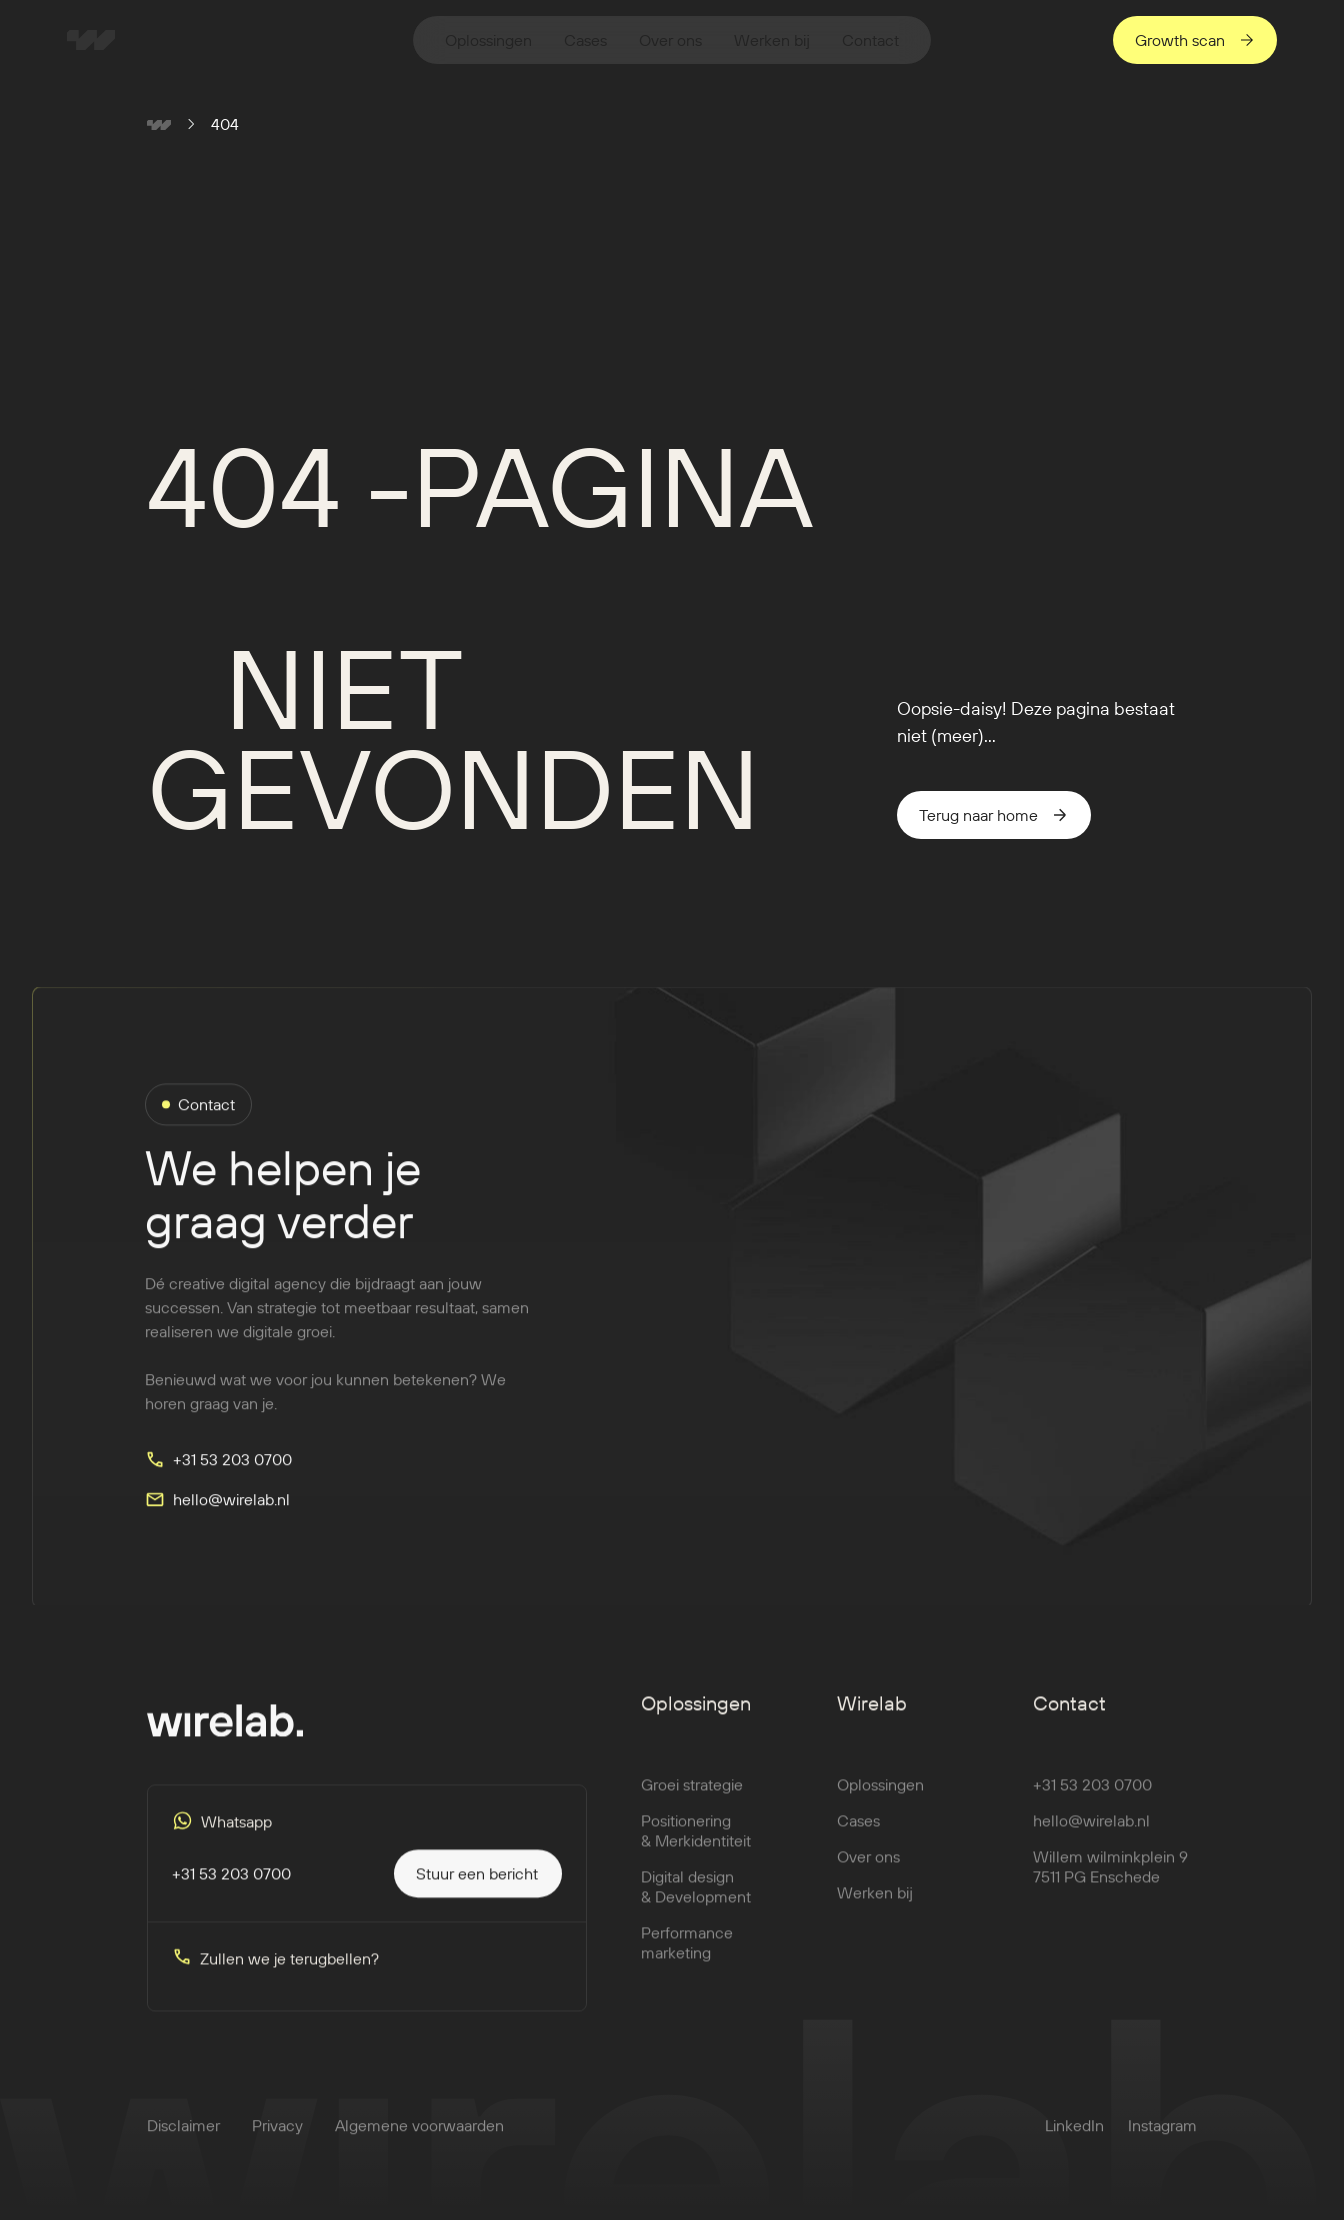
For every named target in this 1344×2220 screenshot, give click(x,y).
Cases (858, 1837)
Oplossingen (880, 1801)
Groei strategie (692, 1801)
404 (225, 124)
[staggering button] (1195, 40)
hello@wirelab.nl (1091, 1837)
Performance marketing (687, 1959)
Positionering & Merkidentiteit (696, 1847)
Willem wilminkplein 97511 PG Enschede (1110, 1883)
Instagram (1162, 2142)
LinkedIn (1074, 2142)
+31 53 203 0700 (1092, 1801)
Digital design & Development (696, 1903)
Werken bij (875, 1909)
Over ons (868, 1873)
